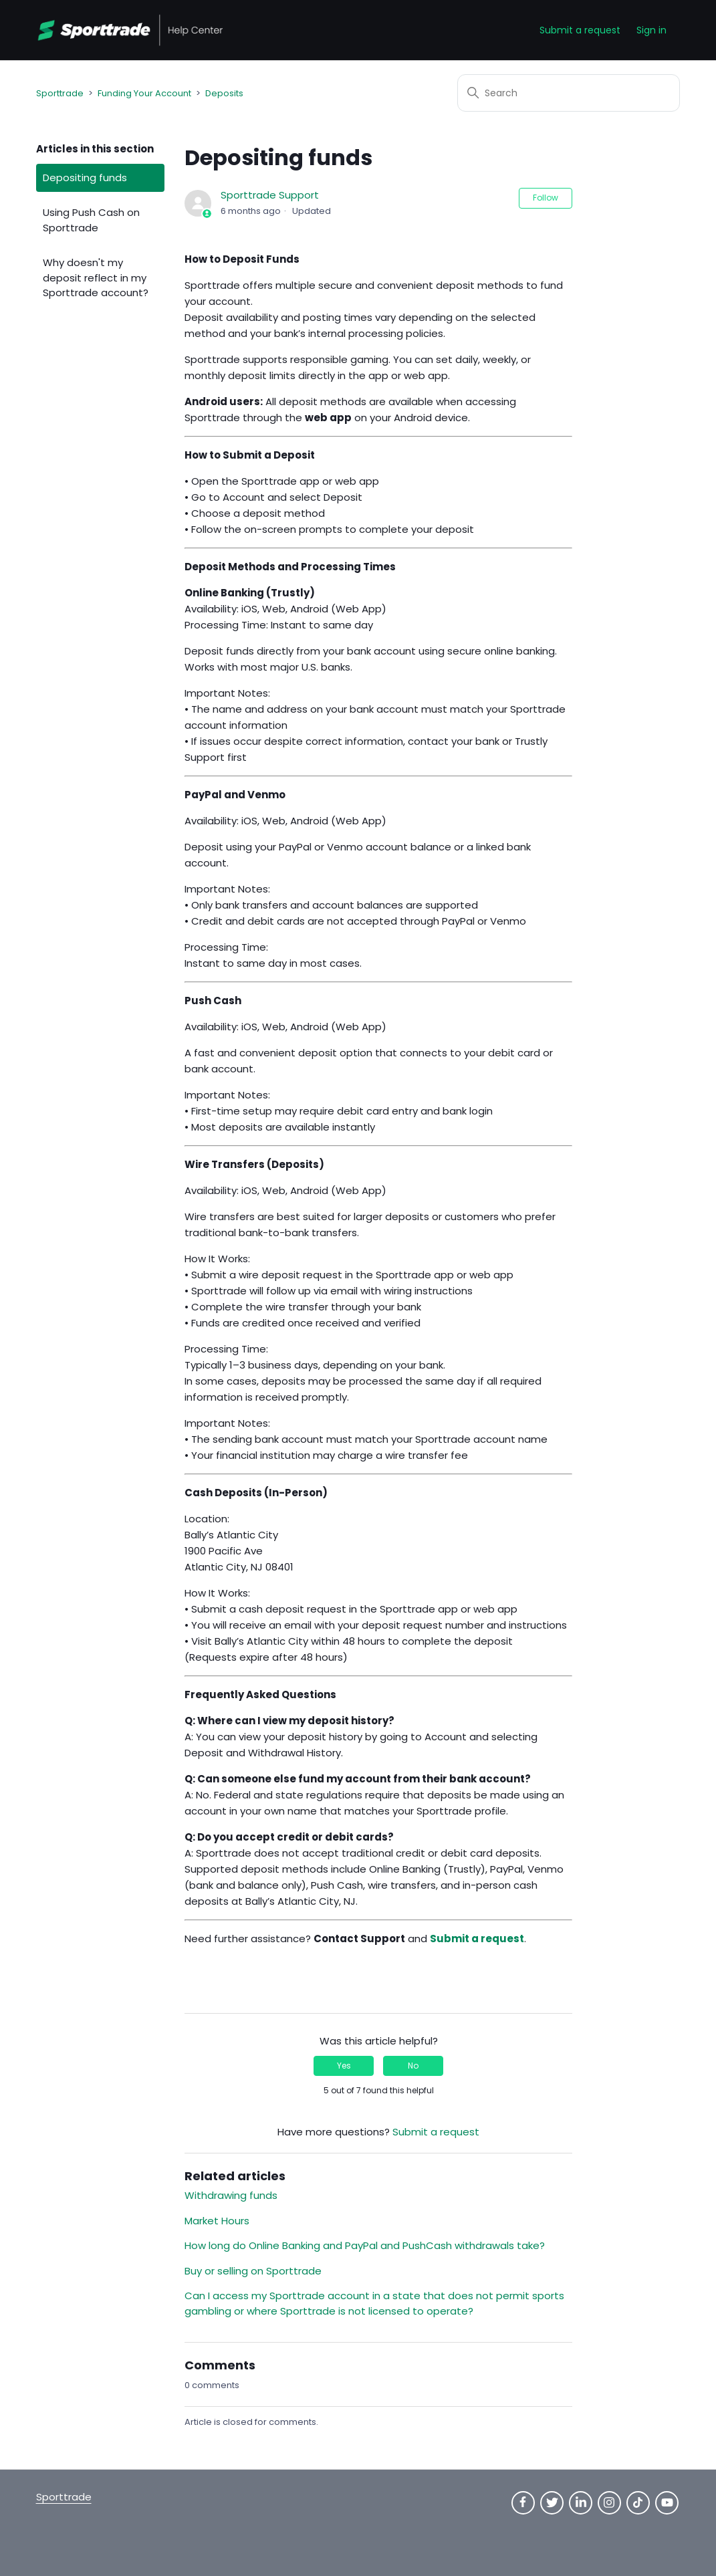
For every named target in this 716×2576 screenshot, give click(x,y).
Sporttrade (60, 93)
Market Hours (217, 2221)
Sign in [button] (651, 30)
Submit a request (580, 30)
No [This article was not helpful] (413, 2065)
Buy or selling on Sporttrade (253, 2271)
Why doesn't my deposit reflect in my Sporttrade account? (95, 277)
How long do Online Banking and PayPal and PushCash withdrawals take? (365, 2245)
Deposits (224, 93)
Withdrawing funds (231, 2195)
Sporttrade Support (270, 195)
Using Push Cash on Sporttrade (91, 220)
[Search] (568, 93)
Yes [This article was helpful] (344, 2065)
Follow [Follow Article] (545, 197)
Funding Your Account (144, 93)
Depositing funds (85, 177)
